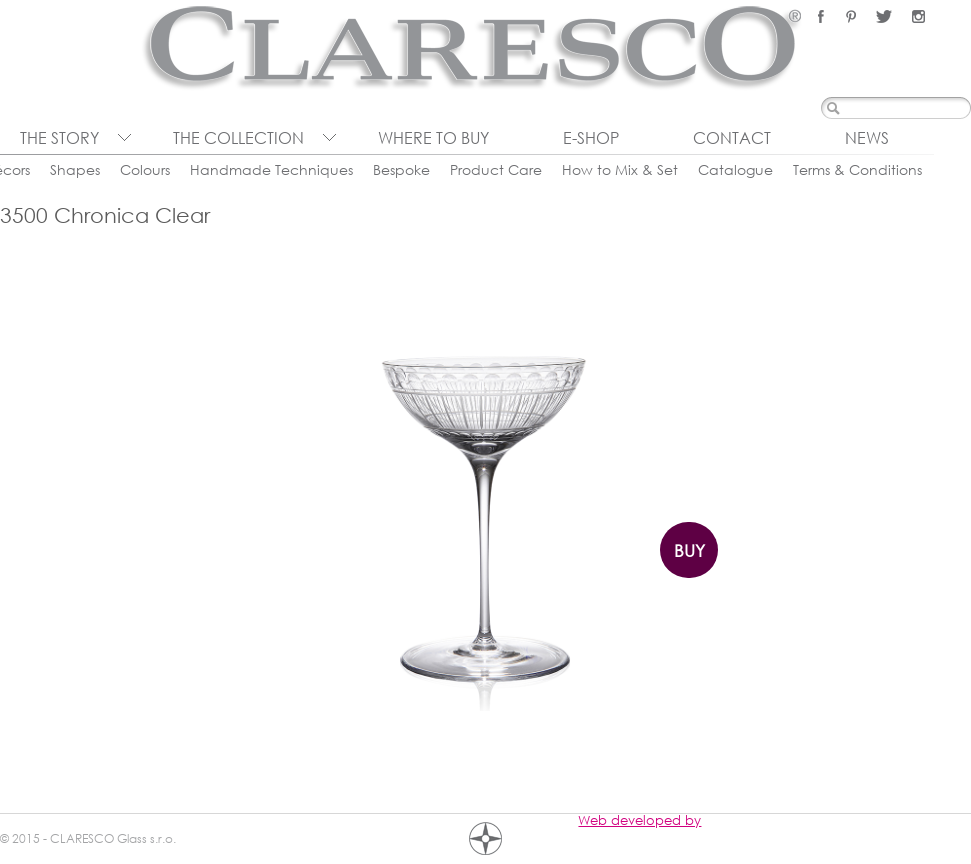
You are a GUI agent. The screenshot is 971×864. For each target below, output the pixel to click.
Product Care (496, 169)
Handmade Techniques (271, 169)
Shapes (75, 169)
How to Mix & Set (620, 169)
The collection (238, 138)
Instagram (918, 16)
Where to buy (433, 138)
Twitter (884, 16)
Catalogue (735, 169)
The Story (59, 138)
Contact (732, 138)
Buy (689, 550)
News (867, 138)
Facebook (821, 16)
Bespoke (401, 169)
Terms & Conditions (857, 169)
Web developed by (639, 820)
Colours (145, 169)
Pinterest (851, 16)
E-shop (591, 138)
